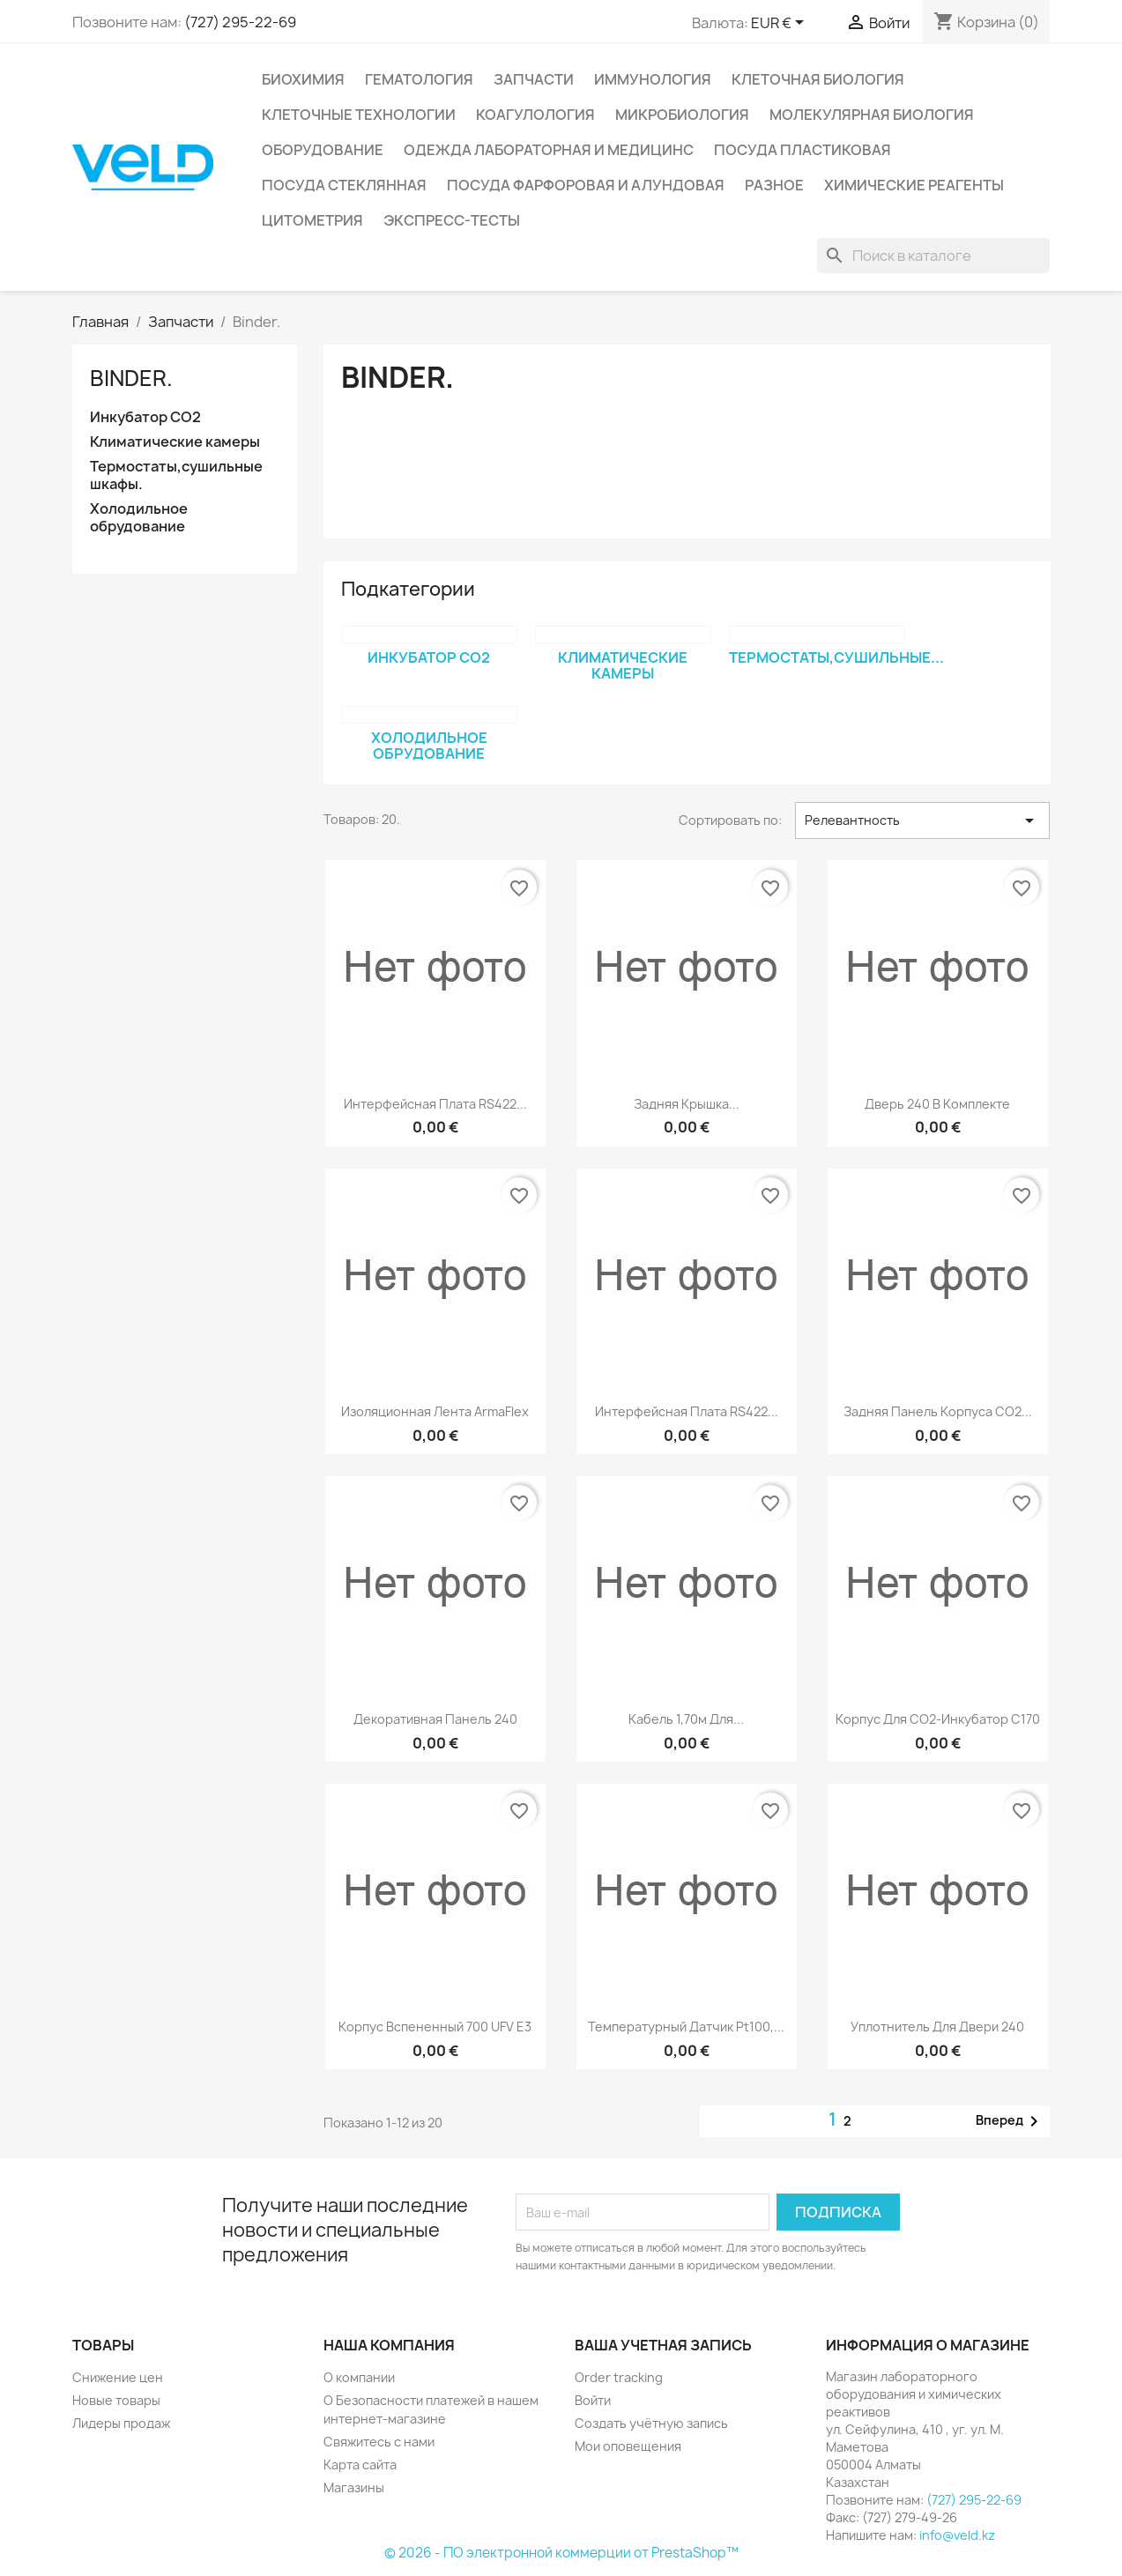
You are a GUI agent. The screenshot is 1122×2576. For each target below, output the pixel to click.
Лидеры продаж (121, 2423)
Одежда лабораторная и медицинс (549, 150)
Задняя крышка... (686, 1103)
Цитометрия (312, 220)
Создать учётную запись (651, 2423)
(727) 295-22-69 (240, 22)
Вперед (1010, 2121)
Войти (593, 2400)
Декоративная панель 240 (435, 1719)
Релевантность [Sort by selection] (922, 820)
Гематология (419, 79)
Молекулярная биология (871, 114)
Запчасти (534, 79)
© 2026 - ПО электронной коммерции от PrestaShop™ (561, 2552)
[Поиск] (933, 255)
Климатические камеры (175, 442)
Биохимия (303, 79)
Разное (774, 185)
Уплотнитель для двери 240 (937, 2026)
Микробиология (682, 114)
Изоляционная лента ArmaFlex (435, 1411)
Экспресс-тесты (451, 220)
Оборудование (322, 150)
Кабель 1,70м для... (686, 1719)
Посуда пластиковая (802, 150)
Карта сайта (360, 2464)
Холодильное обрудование (139, 518)
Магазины (353, 2487)
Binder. (131, 378)
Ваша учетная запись (663, 2345)
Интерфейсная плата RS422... (435, 1103)
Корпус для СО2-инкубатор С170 (938, 1719)
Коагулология (535, 114)
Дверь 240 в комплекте (937, 1103)
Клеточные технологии (359, 114)
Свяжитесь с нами (379, 2441)
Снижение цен (117, 2377)
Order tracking (619, 2377)
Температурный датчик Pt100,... (686, 2026)
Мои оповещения (628, 2446)
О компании (359, 2377)
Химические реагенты (914, 185)
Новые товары (116, 2400)
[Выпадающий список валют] (780, 23)
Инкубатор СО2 (145, 417)
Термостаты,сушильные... (836, 657)
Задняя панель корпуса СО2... (937, 1411)
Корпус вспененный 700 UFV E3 (434, 2026)
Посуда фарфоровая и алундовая (585, 185)
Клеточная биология (818, 79)
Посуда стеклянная (344, 185)
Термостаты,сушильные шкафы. (176, 475)
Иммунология (652, 79)
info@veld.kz (957, 2535)
